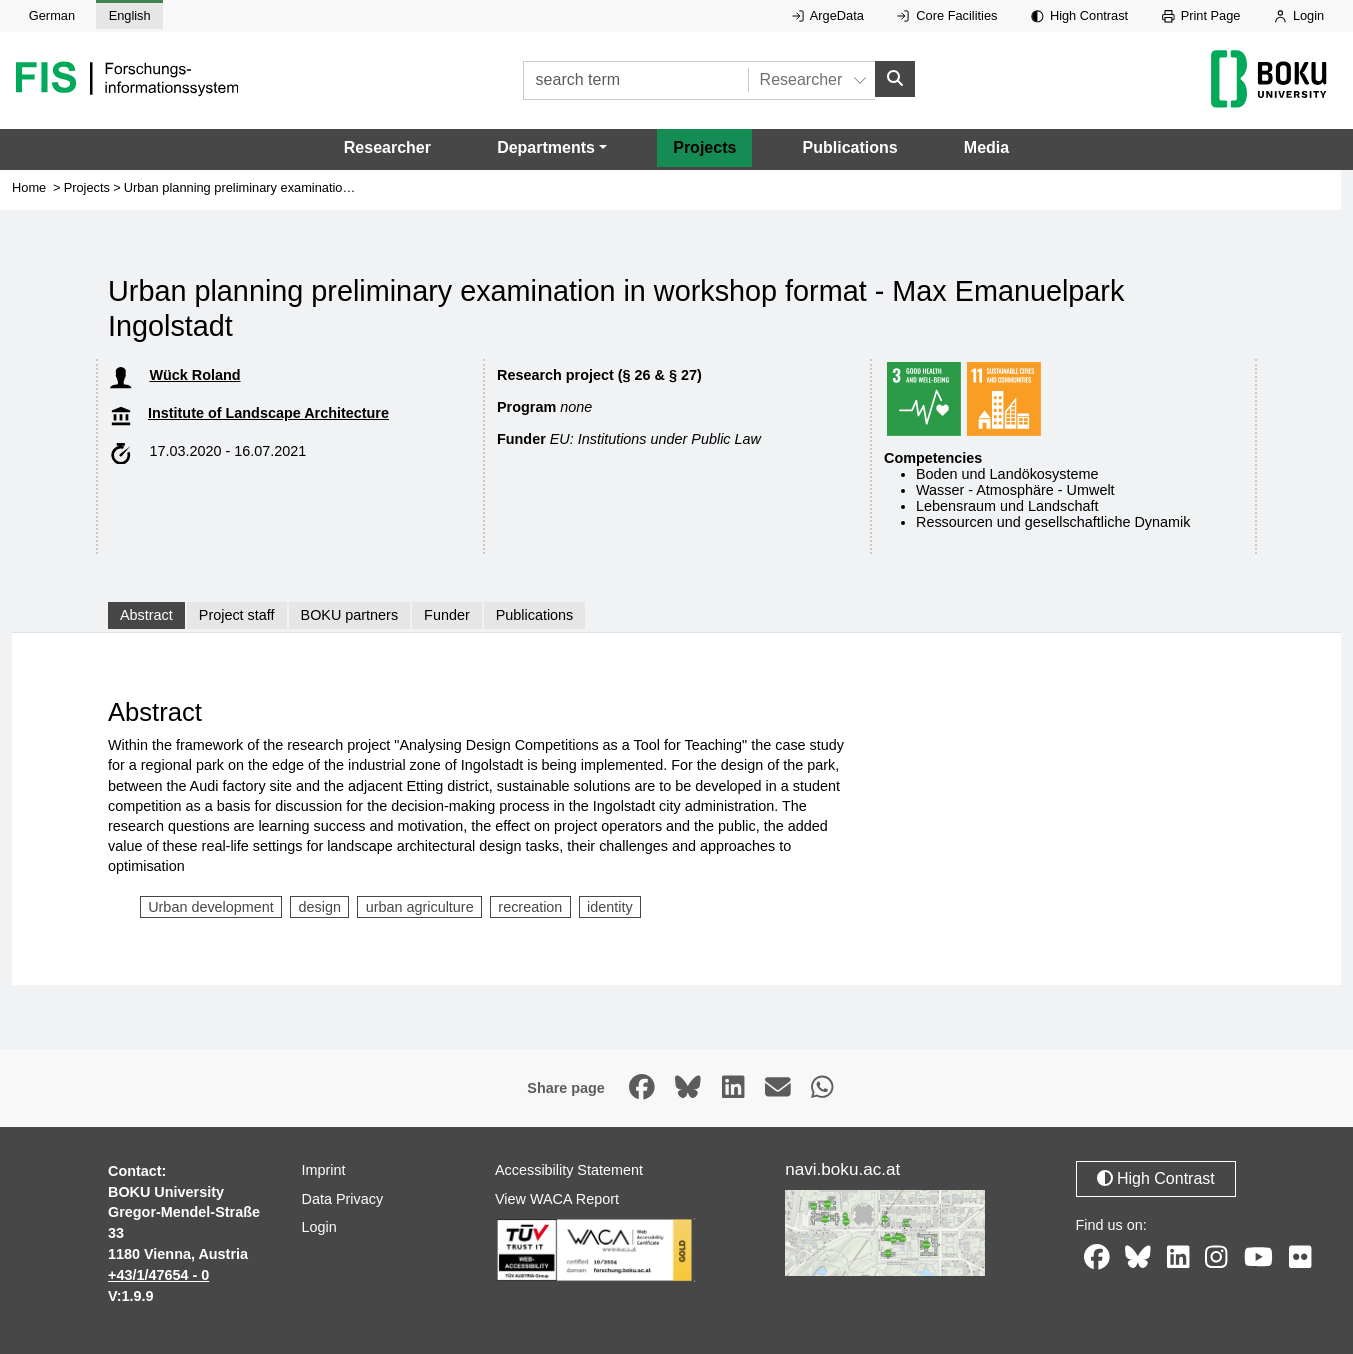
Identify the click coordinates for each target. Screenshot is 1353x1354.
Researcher (387, 147)
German (52, 15)
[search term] (635, 80)
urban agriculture (420, 907)
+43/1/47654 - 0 (158, 1275)
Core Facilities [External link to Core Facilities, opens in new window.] (947, 15)
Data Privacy (343, 1199)
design (320, 907)
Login (1299, 15)
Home (29, 187)
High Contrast (1079, 15)
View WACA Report (557, 1199)
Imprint (324, 1170)
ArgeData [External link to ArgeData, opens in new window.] (828, 15)
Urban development (211, 907)
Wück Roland (194, 375)
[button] (552, 148)
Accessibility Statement (569, 1170)
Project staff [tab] (237, 615)
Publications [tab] (535, 615)
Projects (704, 147)
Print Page (1201, 15)
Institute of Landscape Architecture (268, 413)
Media (986, 147)
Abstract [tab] (146, 615)
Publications (850, 147)
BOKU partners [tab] (350, 615)
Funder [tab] (447, 615)
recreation (530, 907)
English (130, 15)
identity (610, 907)
